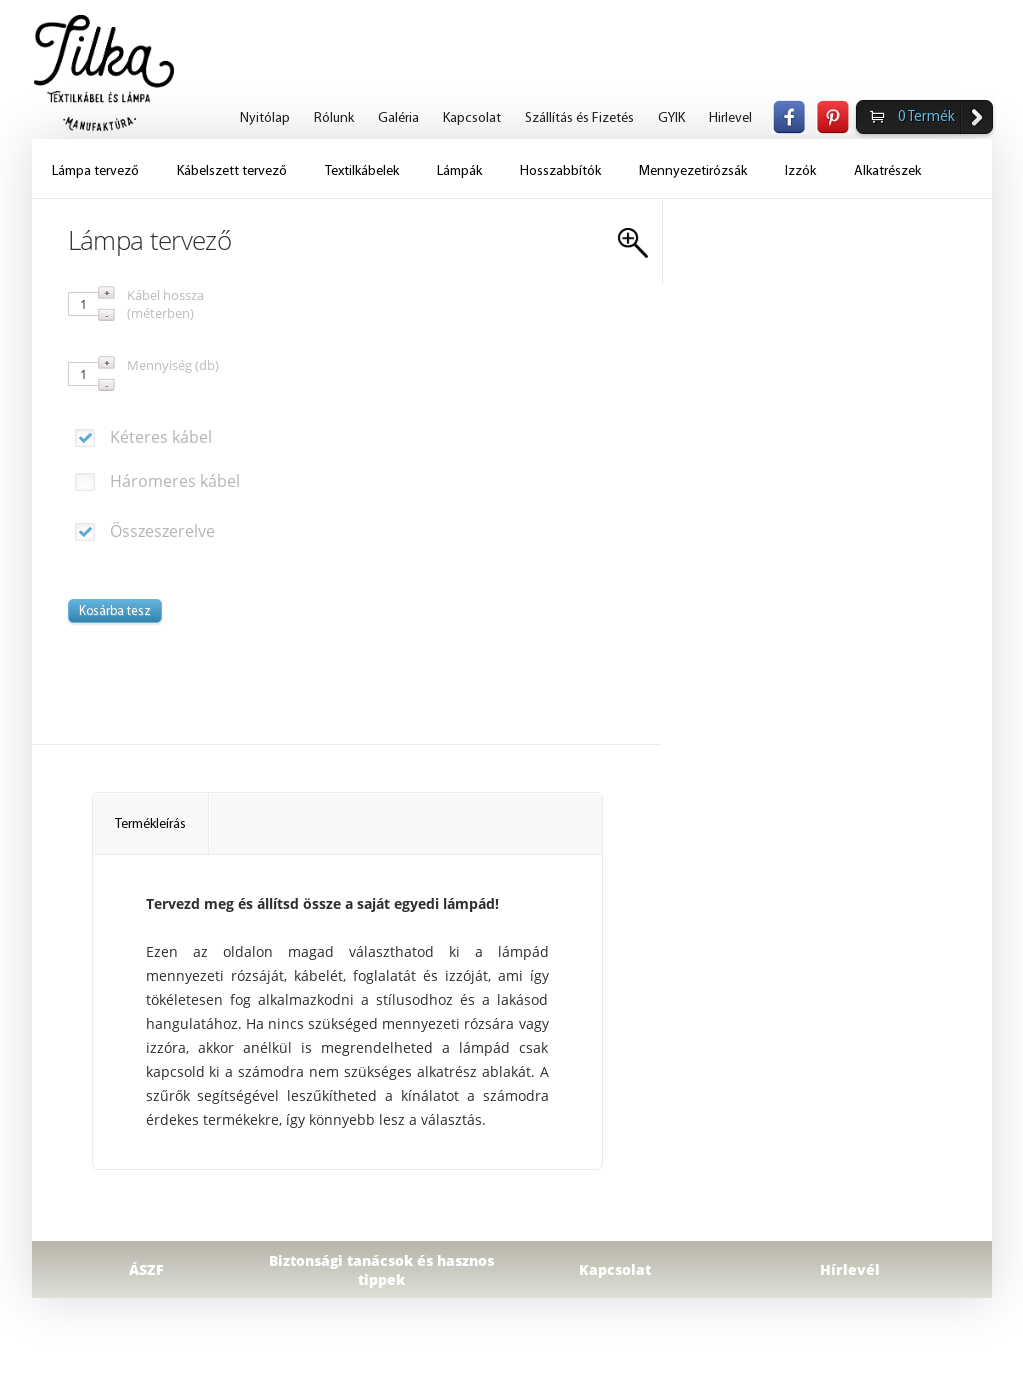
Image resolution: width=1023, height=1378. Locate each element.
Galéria (398, 118)
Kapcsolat (472, 118)
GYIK (671, 118)
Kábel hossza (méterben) (165, 304)
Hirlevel (730, 118)
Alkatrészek (887, 171)
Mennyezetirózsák (693, 171)
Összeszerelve (145, 531)
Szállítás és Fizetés (579, 118)
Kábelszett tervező (232, 171)
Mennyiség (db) (173, 365)
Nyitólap (265, 118)
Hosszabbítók (560, 171)
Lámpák (459, 171)
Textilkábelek (362, 171)
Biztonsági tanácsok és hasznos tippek (381, 1270)
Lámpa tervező (95, 171)
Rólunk (334, 118)
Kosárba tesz (115, 611)
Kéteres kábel (143, 437)
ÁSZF (146, 1269)
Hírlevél (850, 1269)
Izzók (800, 171)
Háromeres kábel (157, 481)
